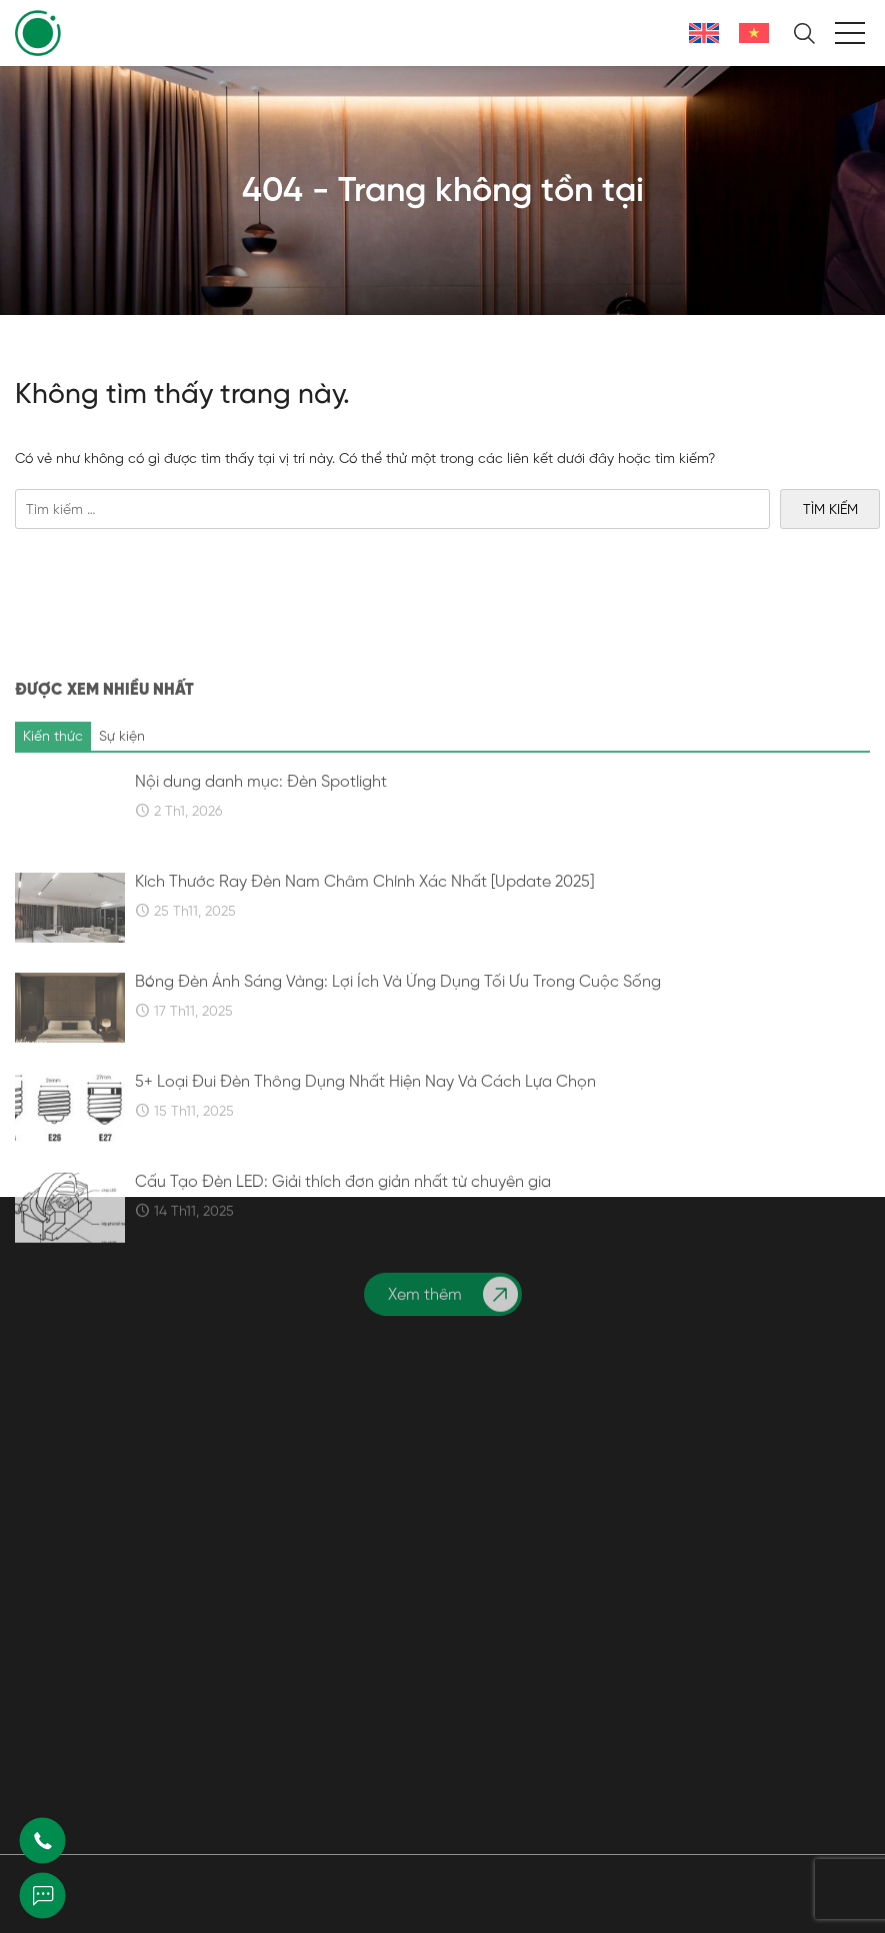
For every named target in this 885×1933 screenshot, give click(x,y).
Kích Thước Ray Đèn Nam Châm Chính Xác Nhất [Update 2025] (364, 1023)
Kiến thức (53, 877)
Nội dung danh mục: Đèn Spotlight (261, 923)
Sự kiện (122, 877)
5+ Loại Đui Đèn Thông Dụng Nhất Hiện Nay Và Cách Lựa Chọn (365, 1223)
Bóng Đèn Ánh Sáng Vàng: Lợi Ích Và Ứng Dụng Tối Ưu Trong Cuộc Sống (398, 1123)
